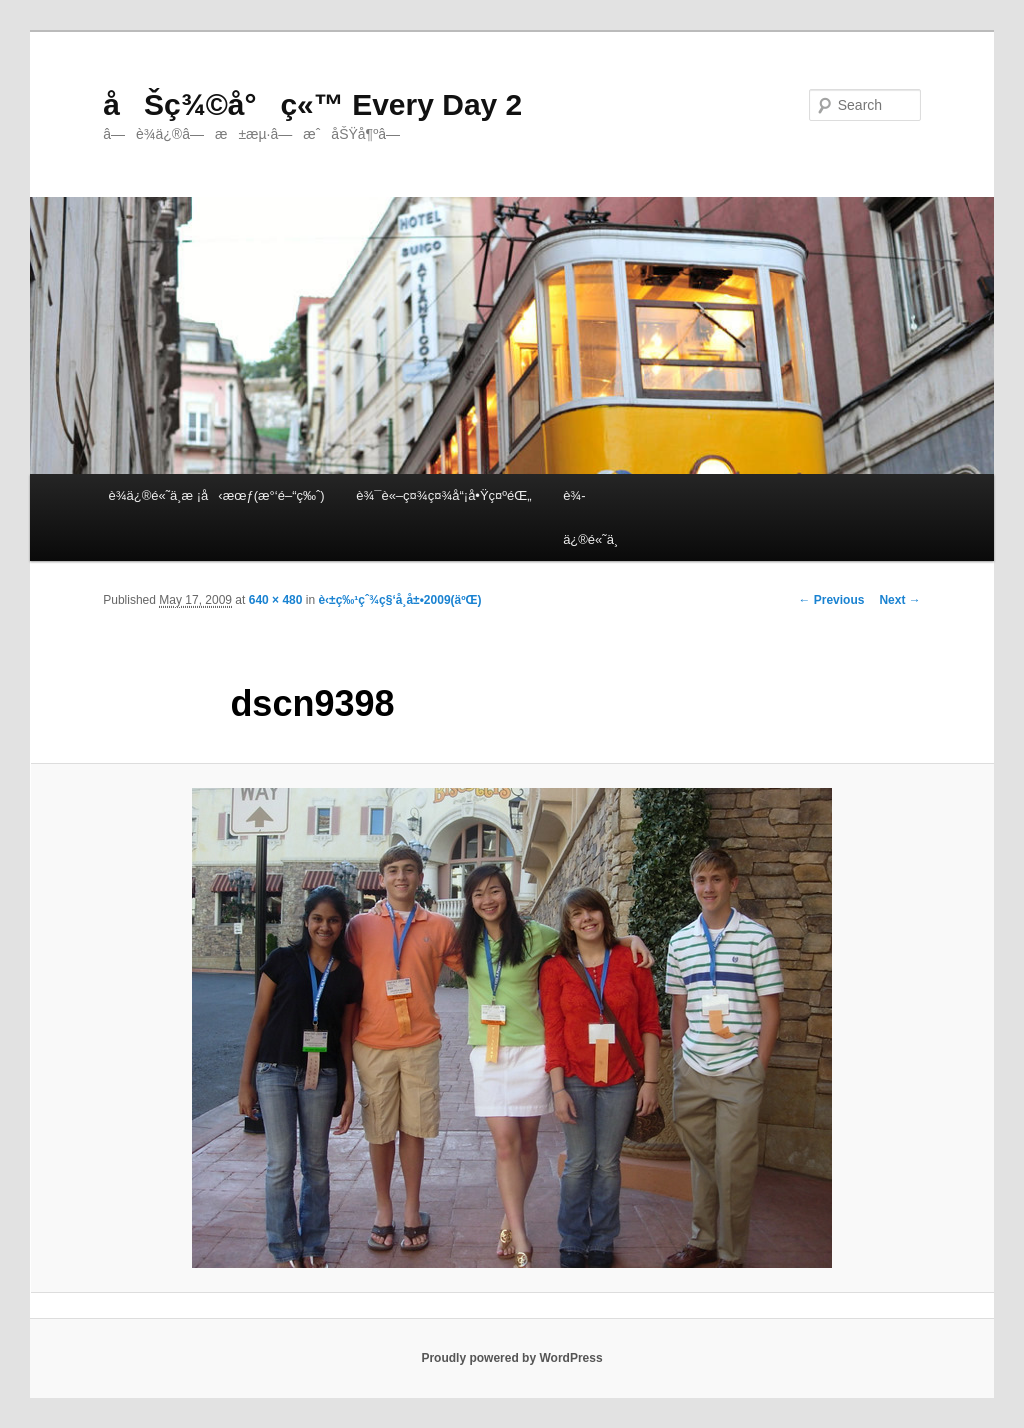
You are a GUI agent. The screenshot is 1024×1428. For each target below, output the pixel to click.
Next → (899, 600)
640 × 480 (276, 600)
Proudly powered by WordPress (511, 1358)
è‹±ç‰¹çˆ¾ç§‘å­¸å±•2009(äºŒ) (399, 600)
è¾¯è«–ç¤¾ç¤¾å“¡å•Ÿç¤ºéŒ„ (443, 495)
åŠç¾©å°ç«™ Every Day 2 (312, 104)
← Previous (831, 600)
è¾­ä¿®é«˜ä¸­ (590, 517)
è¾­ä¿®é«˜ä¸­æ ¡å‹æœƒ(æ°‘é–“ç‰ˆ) (216, 495)
